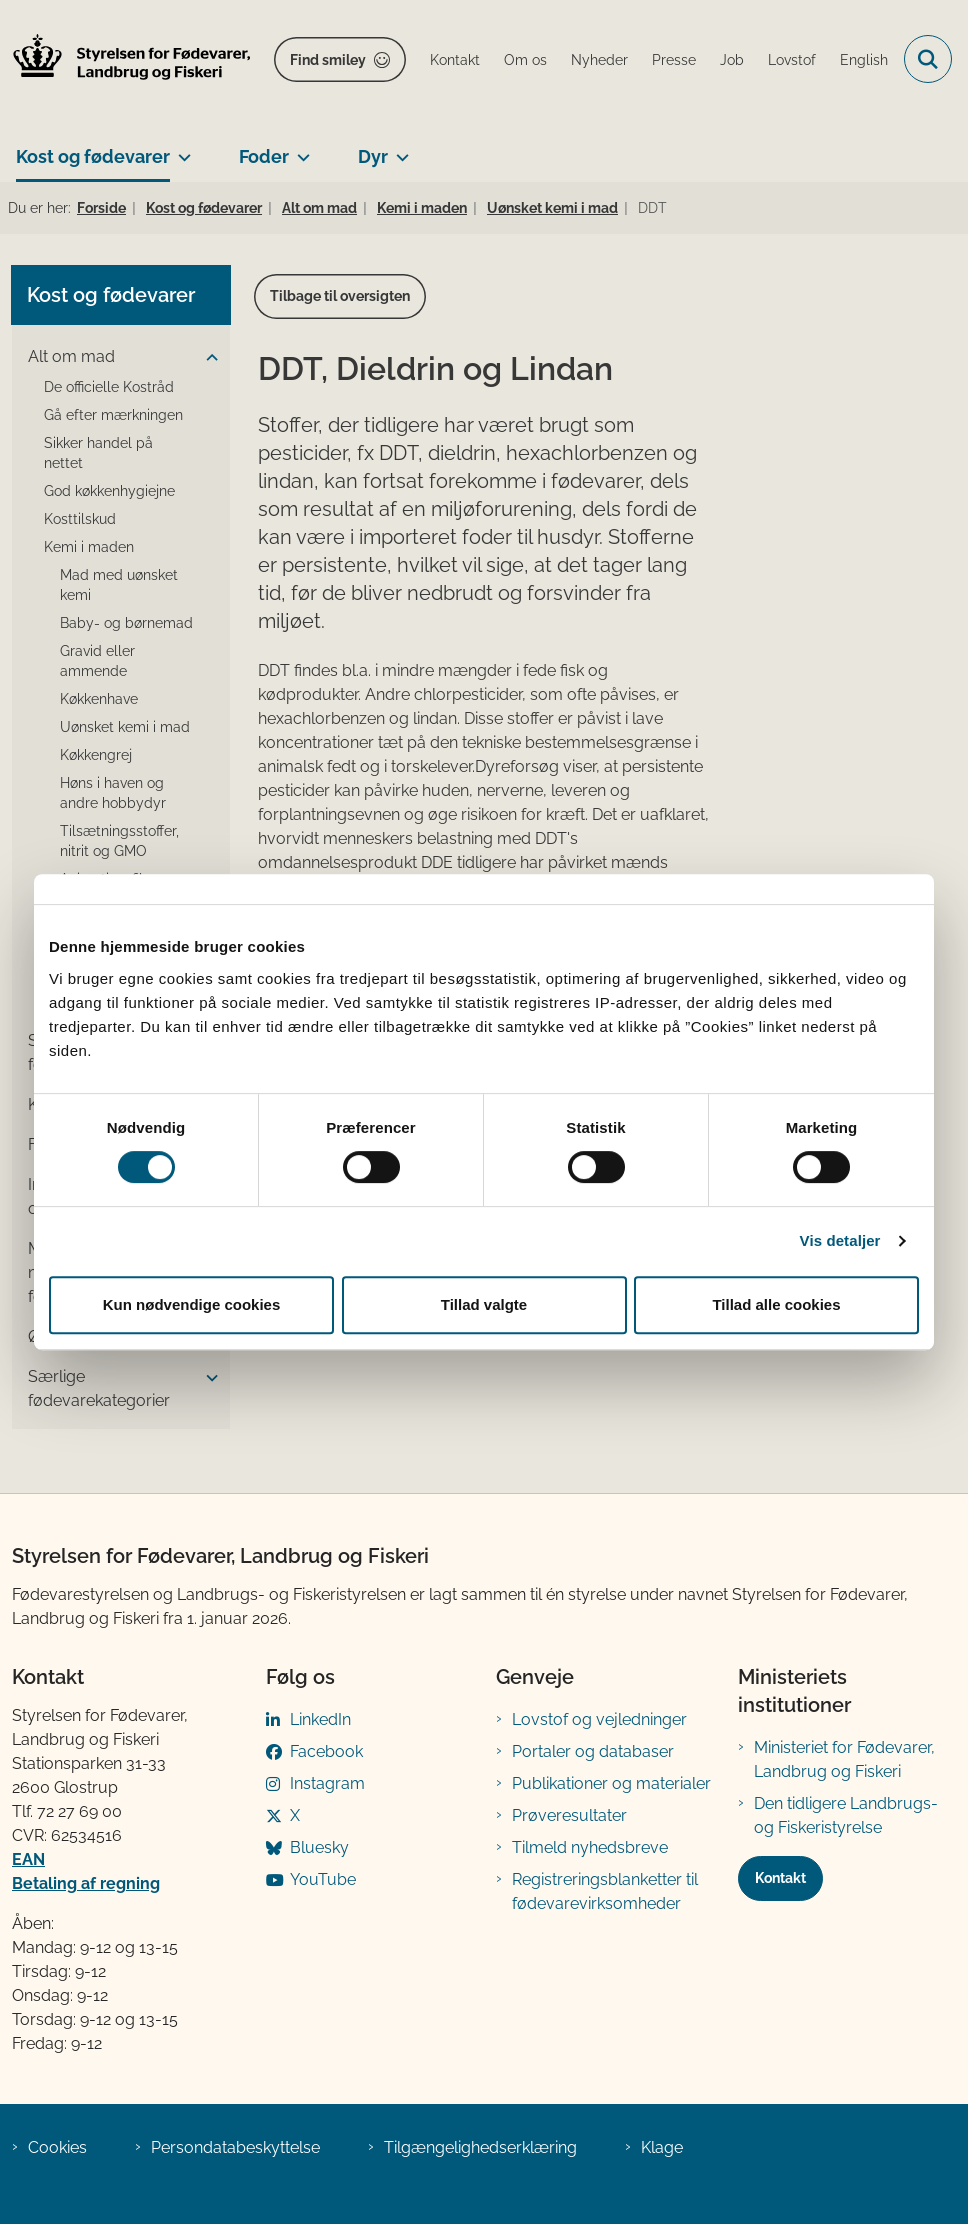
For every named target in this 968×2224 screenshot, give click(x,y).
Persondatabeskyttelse (235, 2147)
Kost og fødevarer (93, 156)
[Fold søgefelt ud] (928, 59)
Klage (662, 2147)
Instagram (327, 1783)
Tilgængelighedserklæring (480, 2147)
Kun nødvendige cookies (192, 1304)
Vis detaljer (840, 1240)
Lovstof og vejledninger (599, 1719)
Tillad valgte (484, 1304)
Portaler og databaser (593, 1751)
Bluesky (319, 1847)
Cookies (57, 2147)
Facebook (326, 1751)
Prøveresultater (569, 1815)
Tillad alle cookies (776, 1304)
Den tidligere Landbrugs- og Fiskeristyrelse (846, 1815)
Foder (264, 156)
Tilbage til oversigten (340, 296)
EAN (28, 1859)
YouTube (323, 1879)
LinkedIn (320, 1719)
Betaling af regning (86, 1883)
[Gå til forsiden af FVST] (126, 59)
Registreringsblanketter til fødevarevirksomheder (605, 1891)
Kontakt (780, 1878)
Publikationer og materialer (611, 1783)
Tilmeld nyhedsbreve (590, 1847)
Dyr (373, 156)
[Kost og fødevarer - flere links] (180, 149)
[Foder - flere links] (299, 149)
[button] (207, 358)
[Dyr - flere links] (398, 149)
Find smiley (328, 60)
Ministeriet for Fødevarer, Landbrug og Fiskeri (844, 1759)
